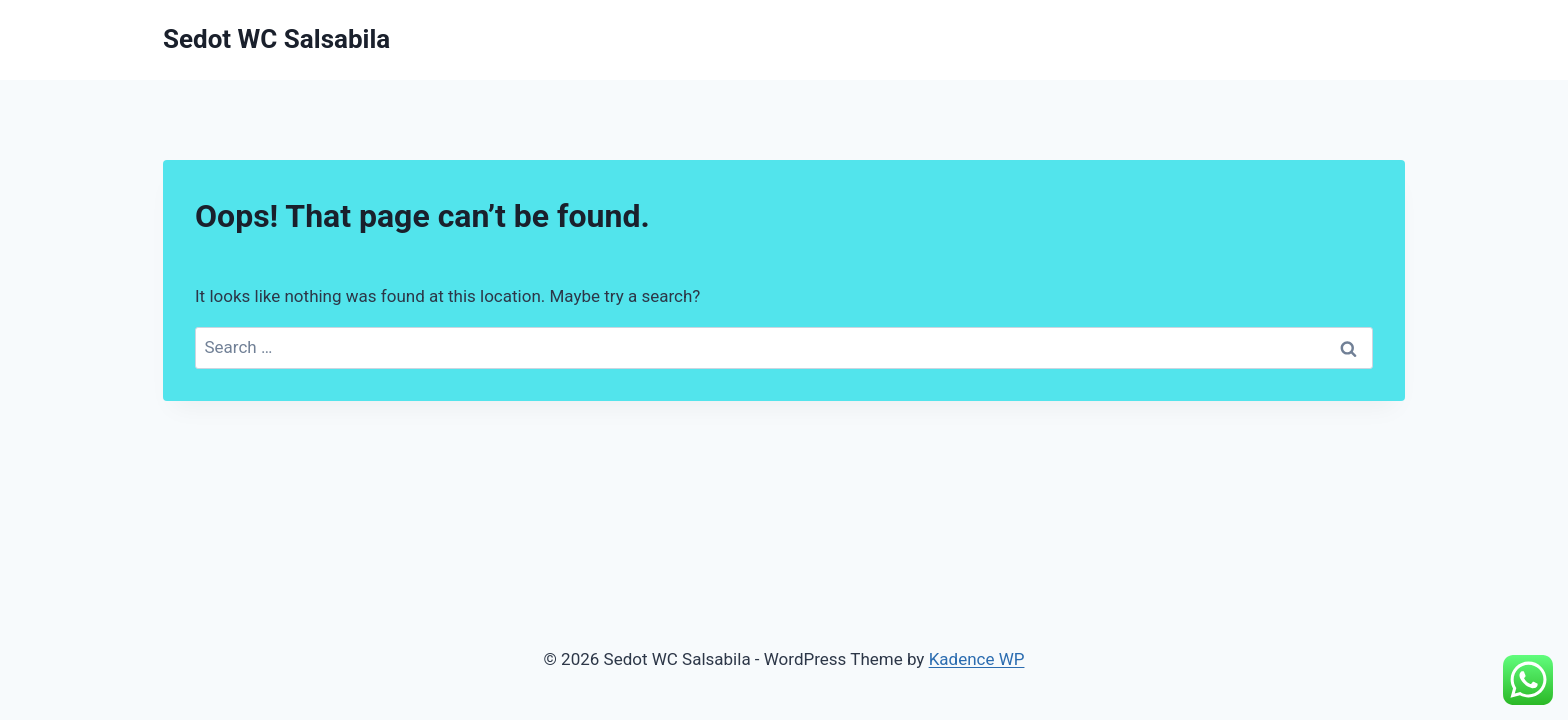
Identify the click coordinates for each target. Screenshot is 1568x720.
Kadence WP (977, 659)
